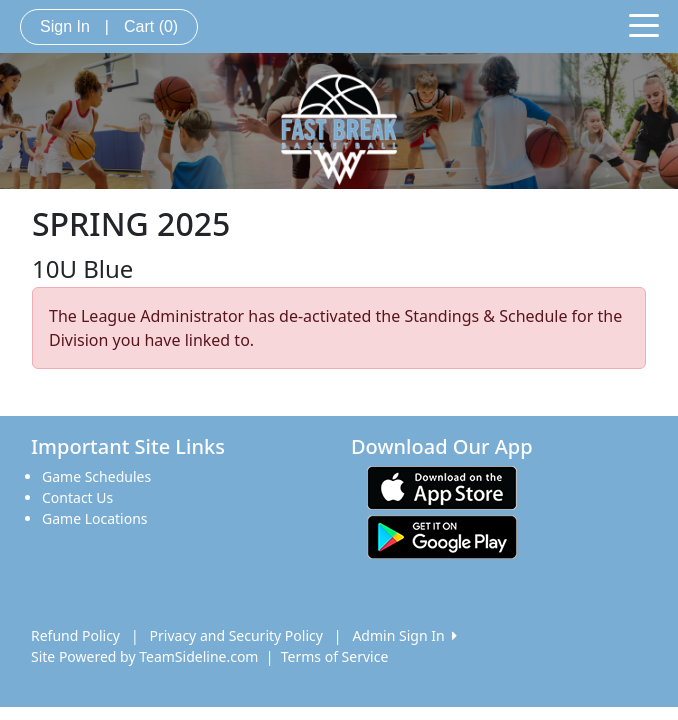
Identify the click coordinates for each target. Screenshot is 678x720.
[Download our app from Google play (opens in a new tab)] (442, 535)
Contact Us (77, 497)
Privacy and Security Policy (236, 635)
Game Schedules (96, 476)
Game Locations (95, 518)
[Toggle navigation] (644, 24)
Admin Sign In (404, 635)
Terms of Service (335, 656)
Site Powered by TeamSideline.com (144, 656)
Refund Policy (75, 635)
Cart (151, 26)
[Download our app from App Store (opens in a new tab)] (442, 486)
